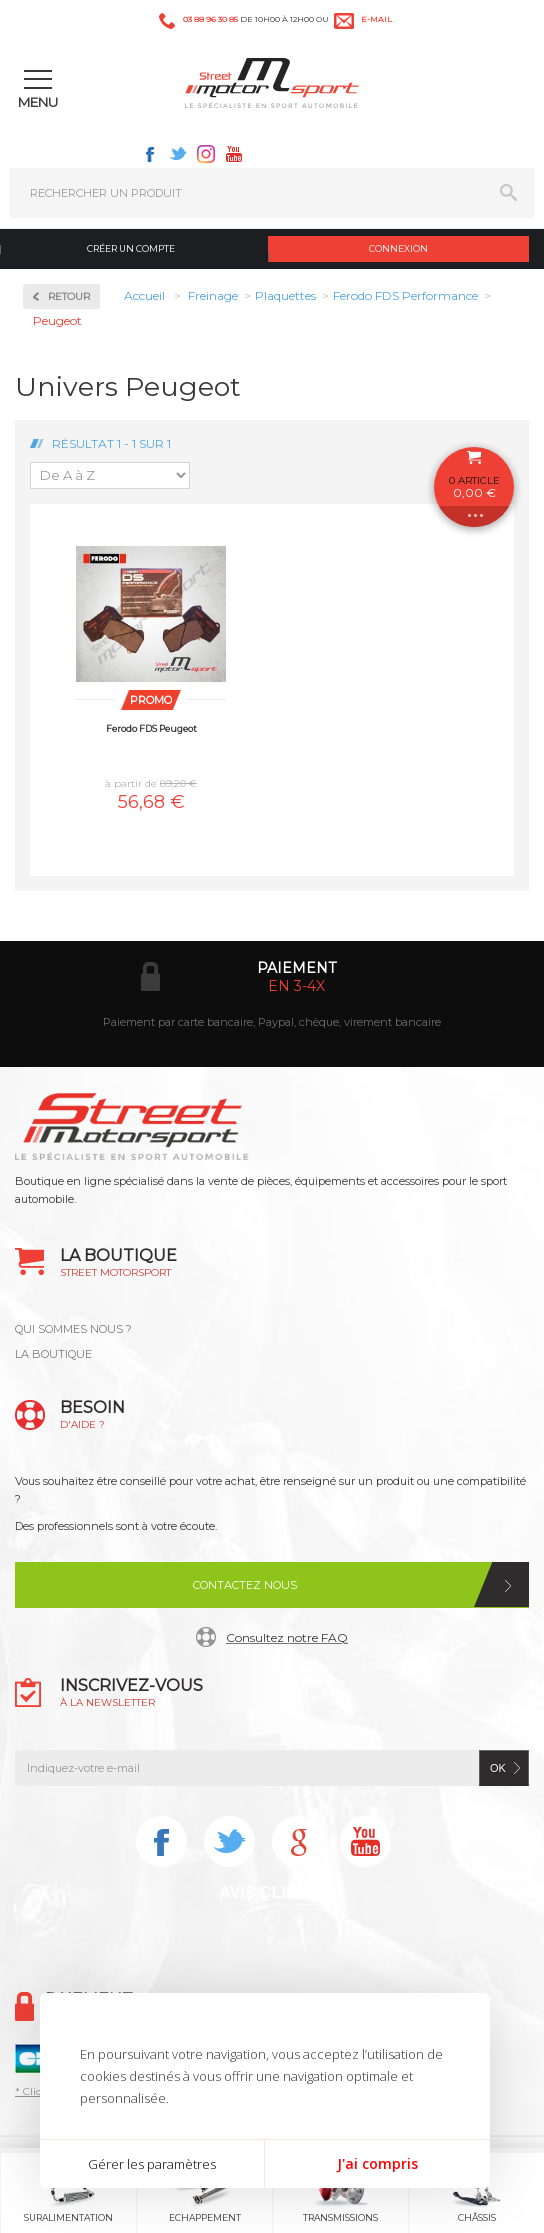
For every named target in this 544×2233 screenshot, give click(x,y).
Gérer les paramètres (152, 2164)
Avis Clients (273, 1892)
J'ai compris (377, 2163)
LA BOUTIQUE (53, 1354)
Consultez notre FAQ (287, 1637)
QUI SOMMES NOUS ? (73, 1329)
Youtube (234, 154)
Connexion (398, 248)
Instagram (206, 154)
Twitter (178, 154)
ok (498, 1768)
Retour (69, 296)
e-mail (376, 19)
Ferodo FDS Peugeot (151, 728)
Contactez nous (245, 1585)
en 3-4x (296, 986)
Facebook (150, 154)
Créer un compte (131, 248)
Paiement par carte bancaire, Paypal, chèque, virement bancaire (272, 1022)
